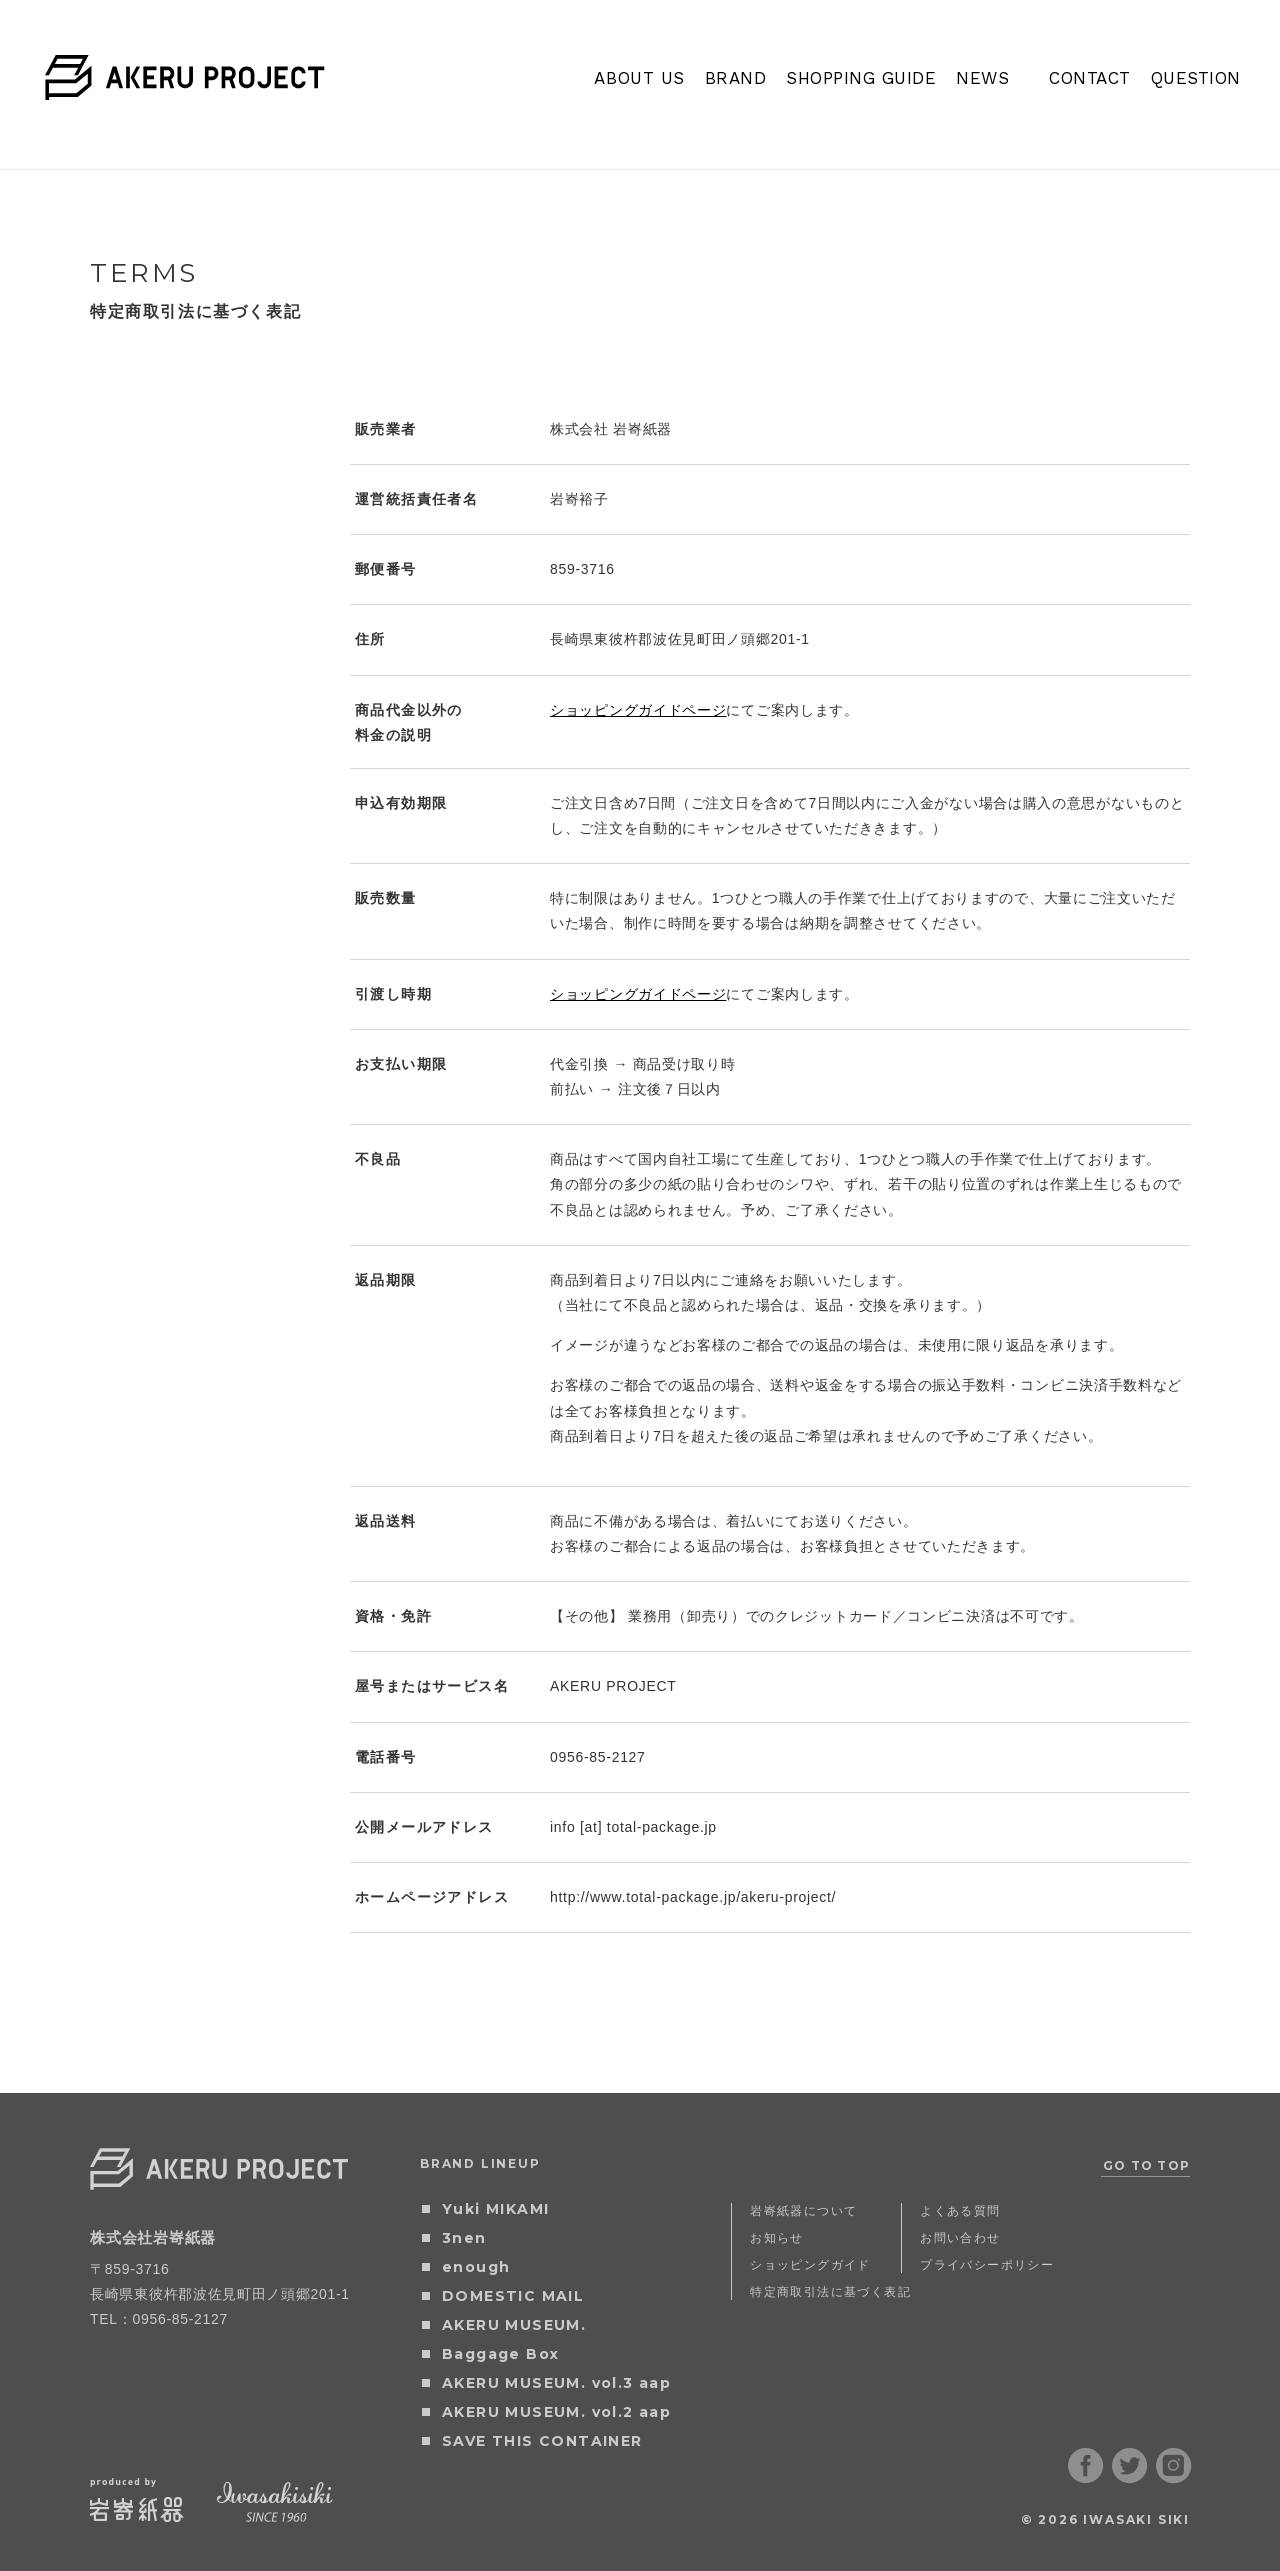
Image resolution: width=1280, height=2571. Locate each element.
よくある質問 (960, 2210)
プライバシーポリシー (987, 2264)
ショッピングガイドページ (638, 710)
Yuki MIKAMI (495, 2209)
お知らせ (777, 2237)
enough (476, 2267)
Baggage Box (500, 2354)
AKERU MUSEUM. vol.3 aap (556, 2383)
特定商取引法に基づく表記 (830, 2291)
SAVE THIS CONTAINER (542, 2441)
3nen (464, 2238)
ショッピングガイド (810, 2264)
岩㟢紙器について (803, 2210)
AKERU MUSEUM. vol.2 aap (556, 2412)
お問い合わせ (960, 2237)
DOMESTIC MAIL (513, 2296)
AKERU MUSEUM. (514, 2325)
